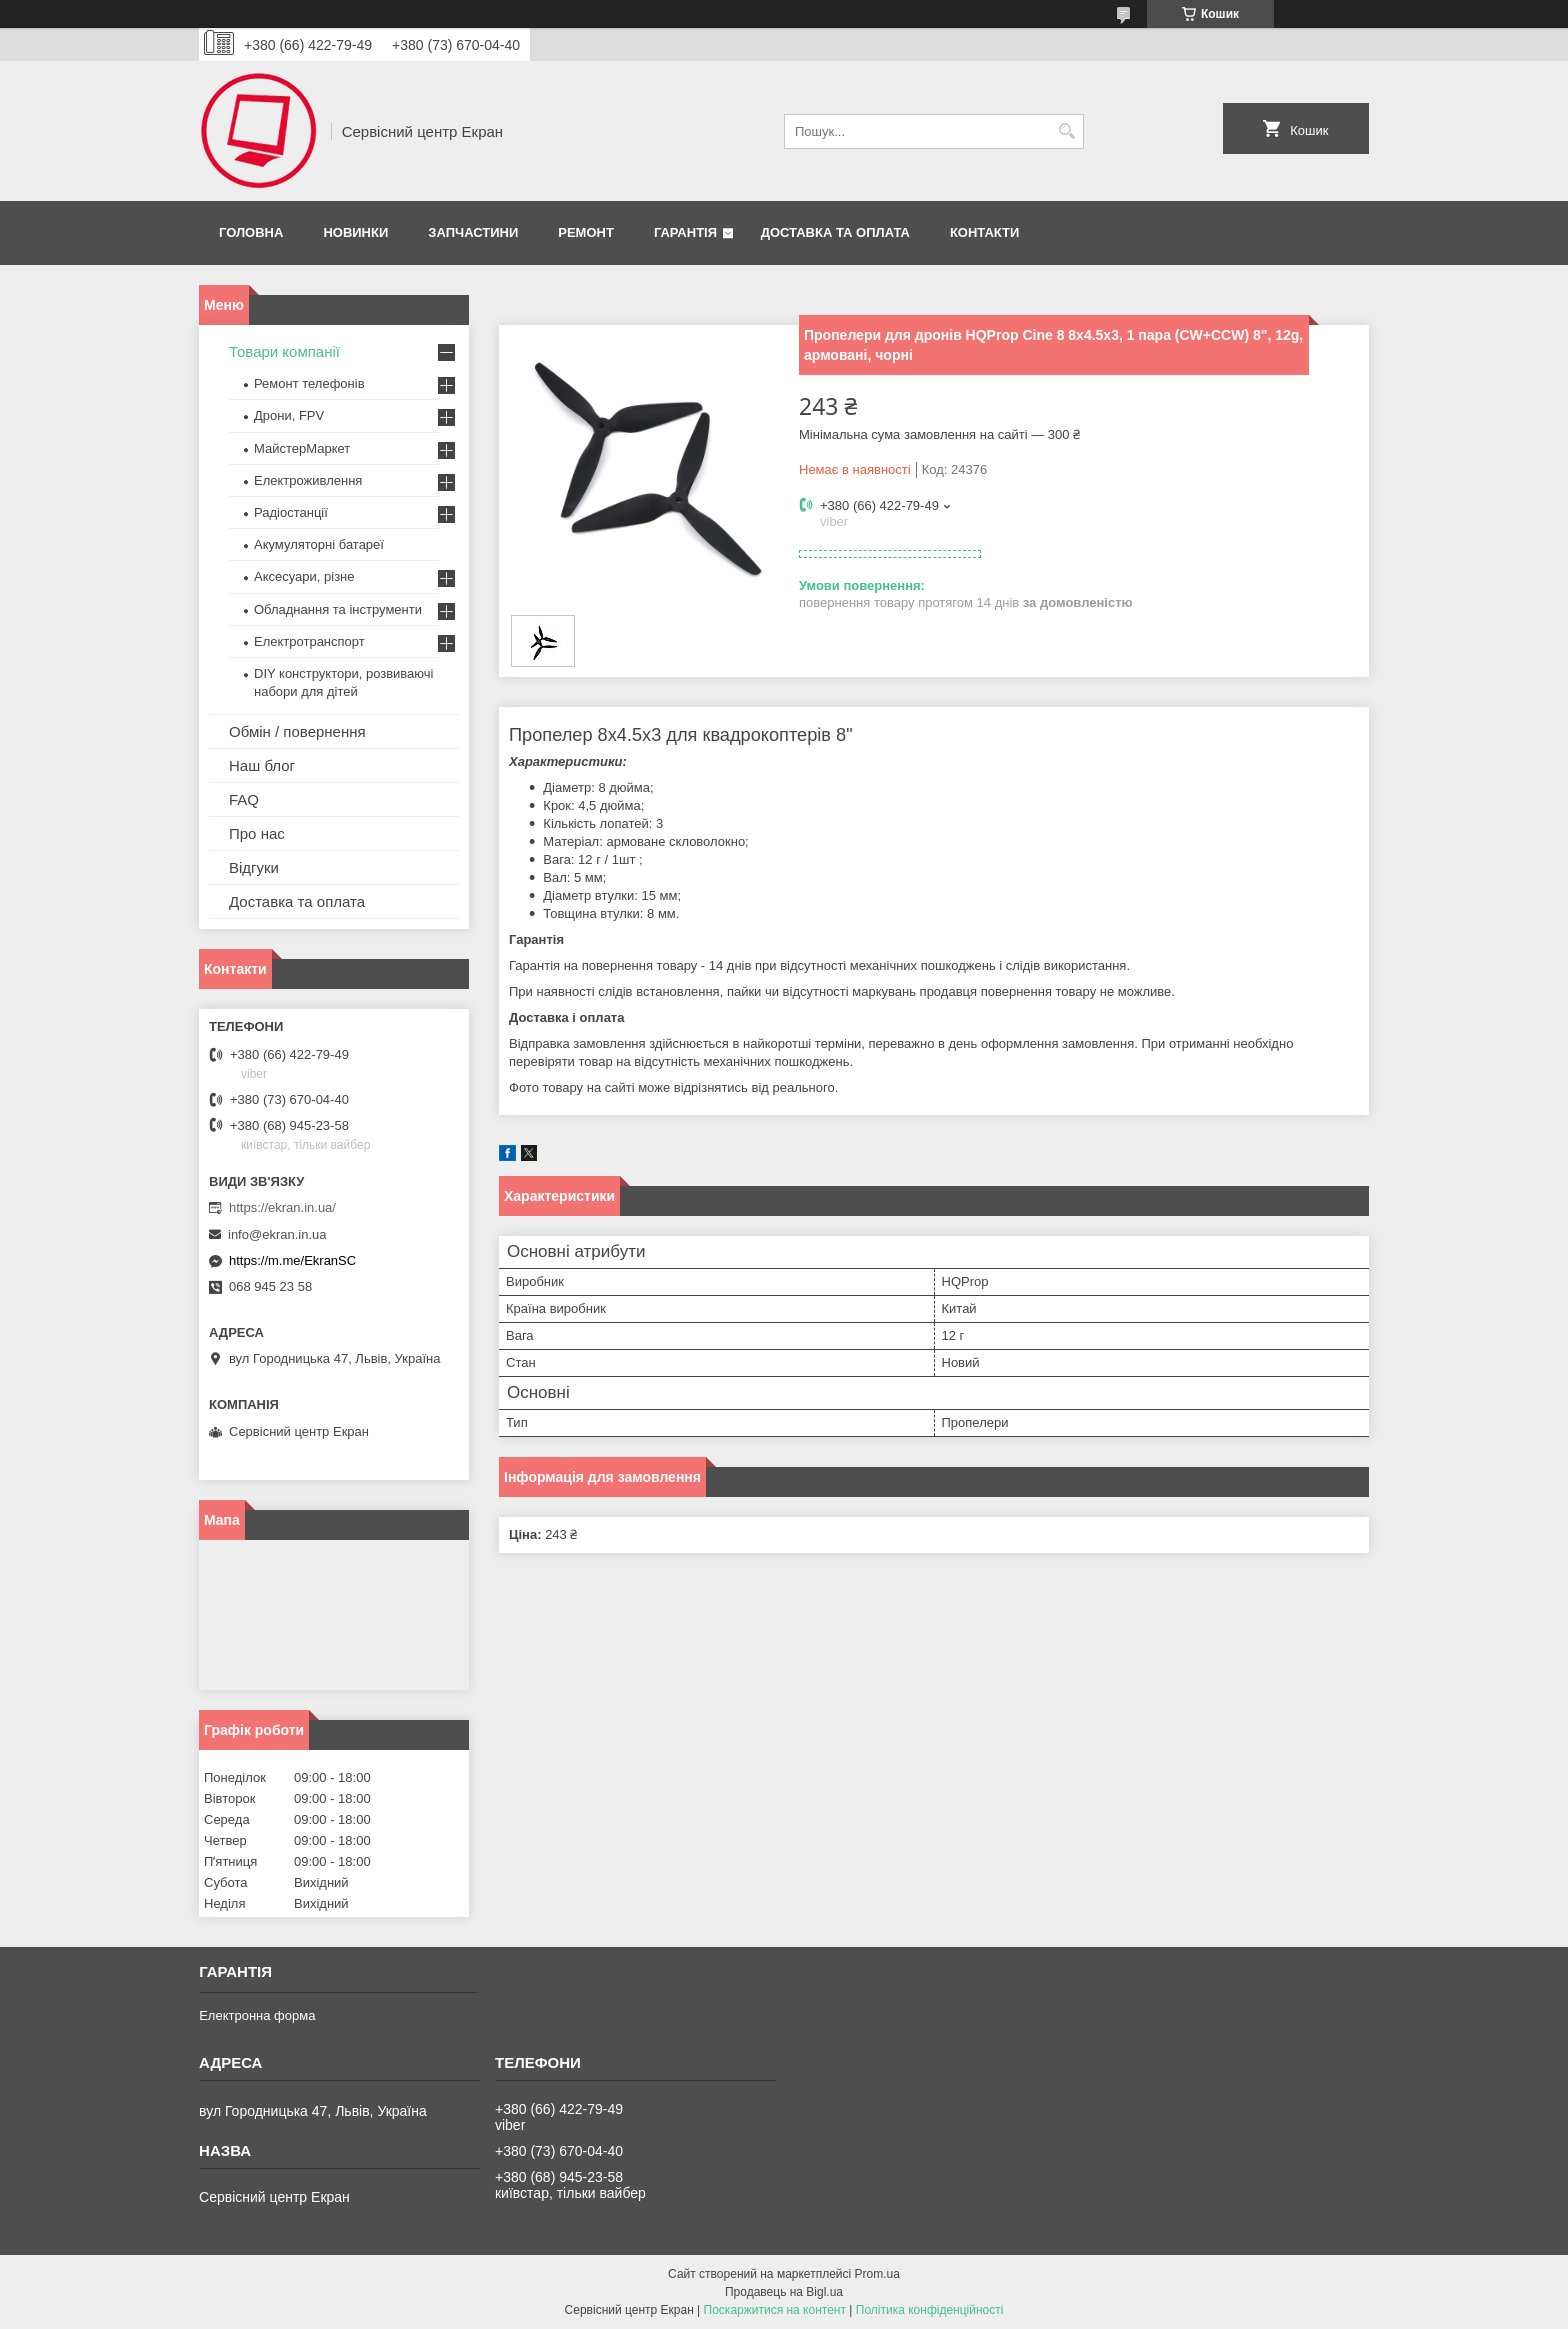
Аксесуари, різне (304, 576)
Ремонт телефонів (309, 383)
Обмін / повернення (297, 731)
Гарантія (685, 232)
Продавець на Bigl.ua (784, 2292)
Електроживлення (308, 480)
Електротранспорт (309, 641)
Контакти (985, 232)
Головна (251, 232)
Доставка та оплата (835, 232)
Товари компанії (284, 351)
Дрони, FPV (289, 415)
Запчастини (473, 232)
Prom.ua (877, 2274)
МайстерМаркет (302, 448)
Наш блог (262, 765)
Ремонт (586, 232)
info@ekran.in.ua (277, 1234)
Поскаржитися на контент (775, 2310)
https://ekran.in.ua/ (282, 1207)
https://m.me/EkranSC (292, 1260)
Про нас (257, 833)
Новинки (355, 232)
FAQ (244, 799)
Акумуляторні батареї (319, 544)
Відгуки (254, 867)
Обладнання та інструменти (338, 609)
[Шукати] (1066, 131)
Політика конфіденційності (930, 2310)
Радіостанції (291, 512)
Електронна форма (257, 2015)
